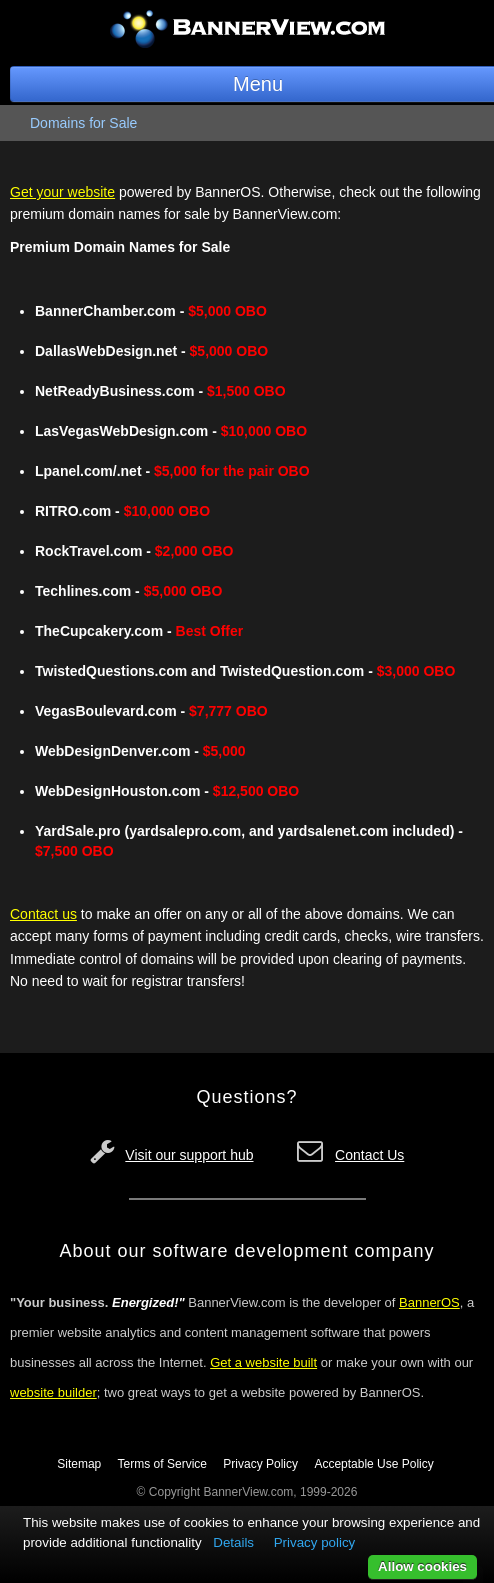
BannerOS (429, 1302)
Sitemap (79, 1464)
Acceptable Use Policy (373, 1464)
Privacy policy (314, 1542)
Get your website (62, 192)
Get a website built (263, 1362)
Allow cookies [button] (422, 1566)
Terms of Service (162, 1464)
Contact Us (369, 1155)
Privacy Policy (260, 1464)
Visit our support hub (189, 1155)
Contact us (43, 914)
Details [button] (233, 1542)
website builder (53, 1392)
